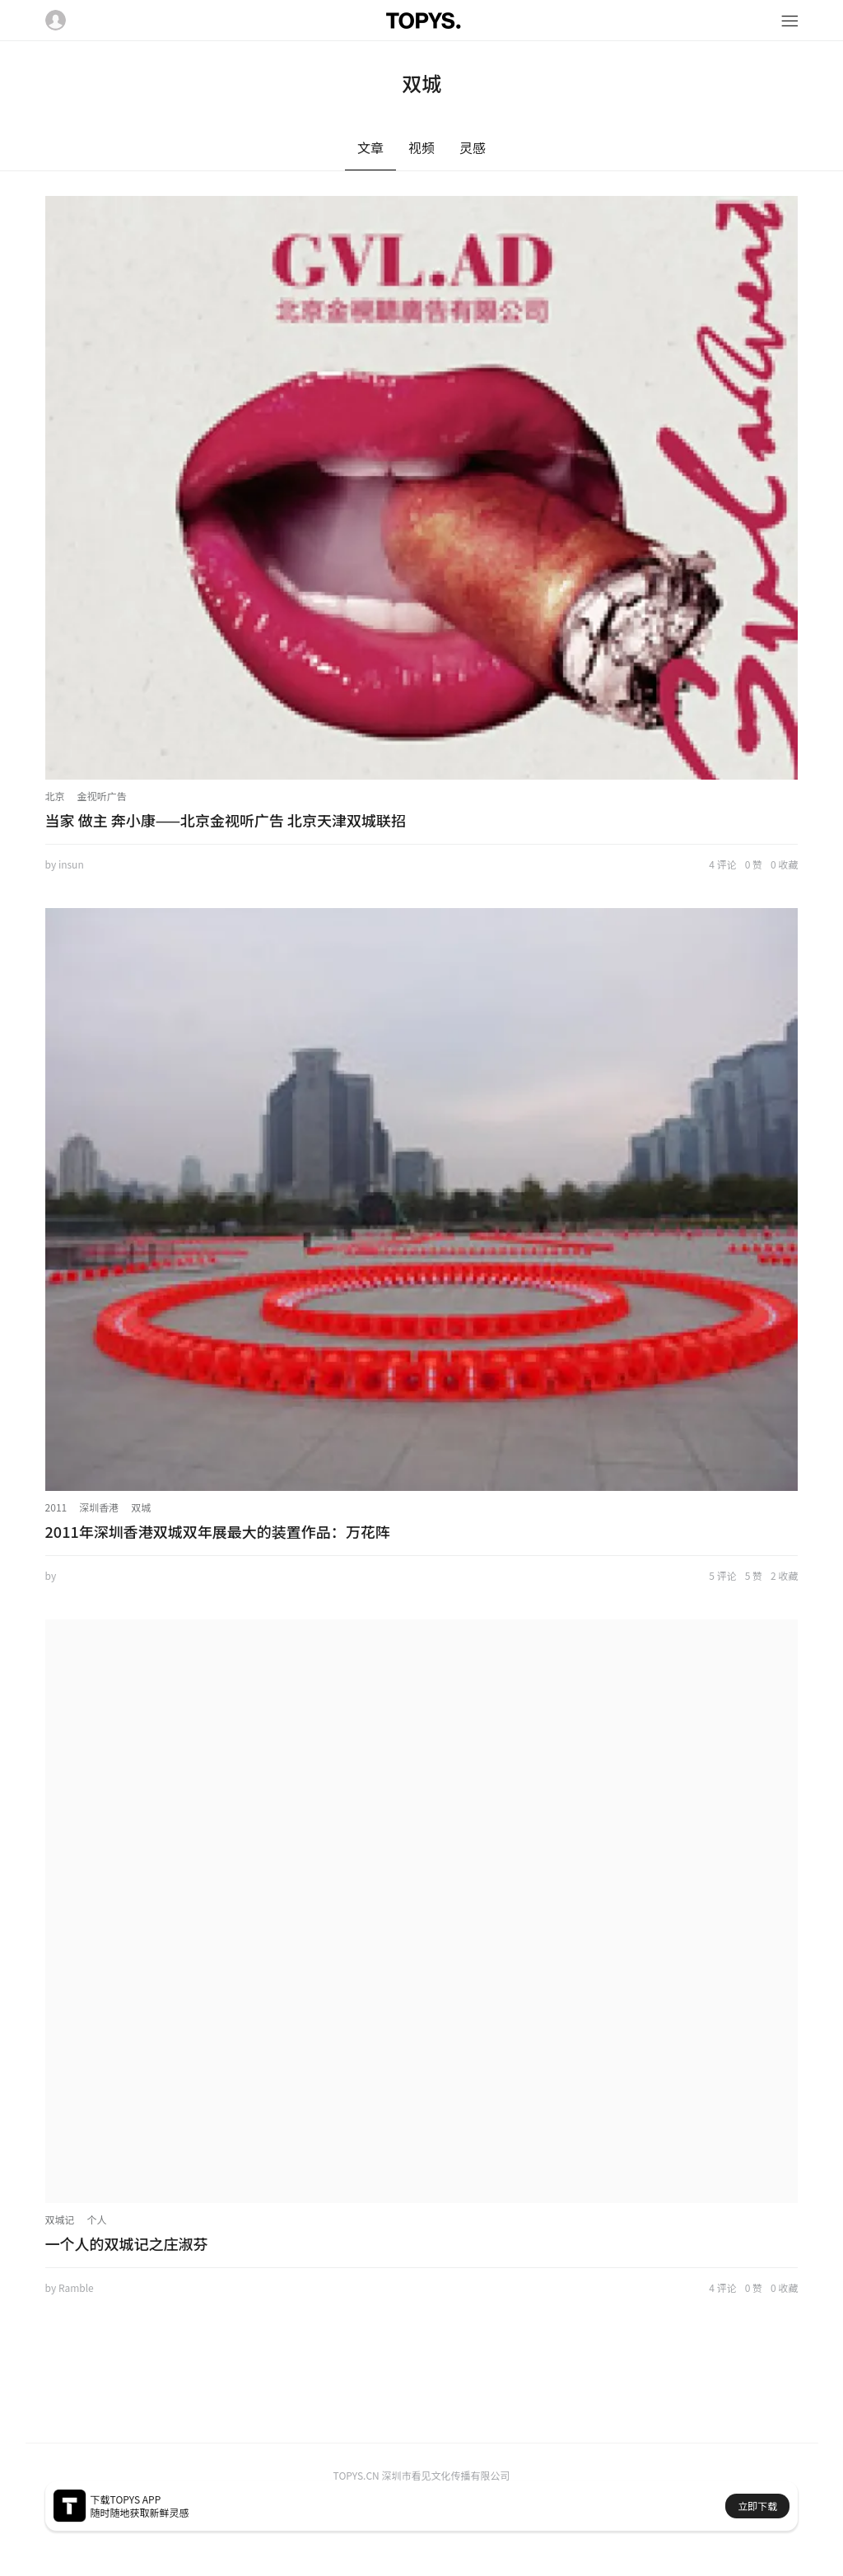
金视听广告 (102, 796)
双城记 (60, 2219)
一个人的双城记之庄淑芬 (126, 2243)
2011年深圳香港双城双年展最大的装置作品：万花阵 (217, 1531)
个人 (97, 2219)
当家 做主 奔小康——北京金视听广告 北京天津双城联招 (226, 820)
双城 (141, 1507)
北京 (55, 796)
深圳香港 (99, 1507)
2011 (56, 1507)
